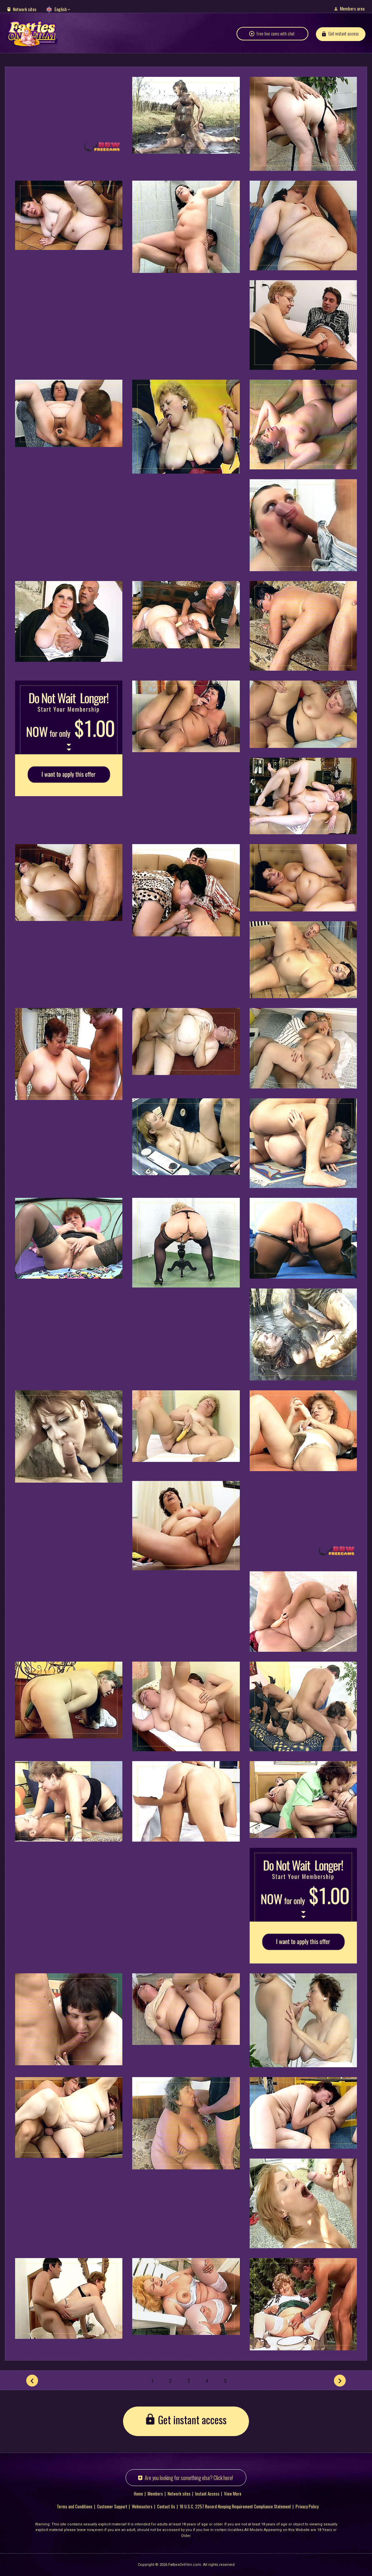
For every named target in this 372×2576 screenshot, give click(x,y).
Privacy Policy (307, 2506)
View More (232, 2493)
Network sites (24, 9)
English (60, 9)
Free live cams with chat (276, 37)
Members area (352, 8)
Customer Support (112, 2506)
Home (138, 2493)
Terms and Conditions (75, 2506)
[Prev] (32, 2380)
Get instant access (343, 37)
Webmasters (142, 2506)
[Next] (340, 2380)
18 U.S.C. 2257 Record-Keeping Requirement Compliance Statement (235, 2506)
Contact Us (166, 2506)
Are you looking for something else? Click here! (188, 2477)
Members (155, 2493)
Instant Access (207, 2493)
